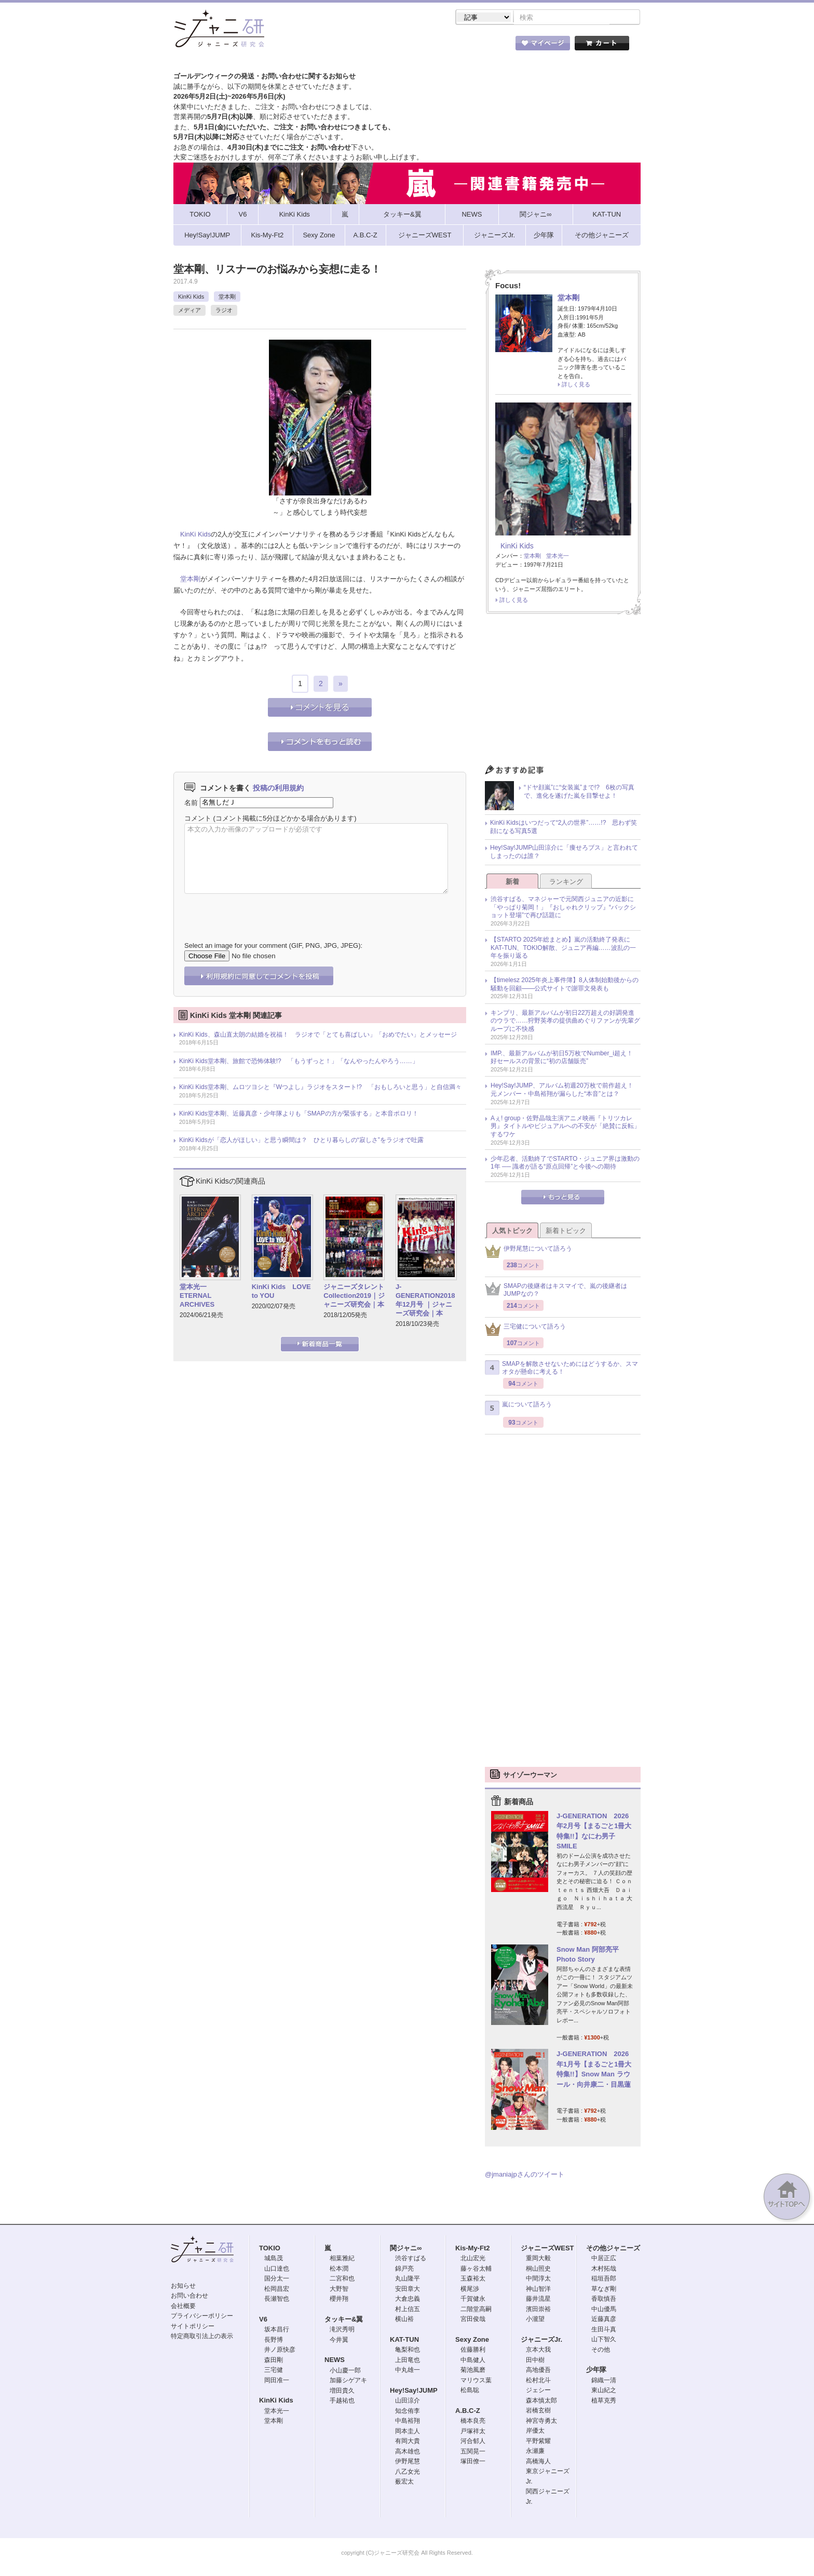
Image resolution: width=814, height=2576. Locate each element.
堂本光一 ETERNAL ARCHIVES (197, 1296)
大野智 (339, 2289)
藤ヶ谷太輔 (476, 2269)
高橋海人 (538, 2462)
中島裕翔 (407, 2421)
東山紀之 (603, 2391)
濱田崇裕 (538, 2310)
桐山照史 (538, 2269)
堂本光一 (557, 557)
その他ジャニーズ (613, 2249)
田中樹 (535, 2361)
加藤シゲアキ (348, 2381)
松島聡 (469, 2391)
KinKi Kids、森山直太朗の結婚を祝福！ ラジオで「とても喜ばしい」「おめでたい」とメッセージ (318, 1035)
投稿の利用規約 (278, 789)
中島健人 (472, 2361)
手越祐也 (342, 2401)
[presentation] (263, 911)
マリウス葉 (476, 2381)
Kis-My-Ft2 (472, 2249)
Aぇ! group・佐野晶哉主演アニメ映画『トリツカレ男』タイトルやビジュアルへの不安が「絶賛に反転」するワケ (565, 1127)
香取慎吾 (603, 2299)
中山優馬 (603, 2310)
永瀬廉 (535, 2452)
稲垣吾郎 (603, 2279)
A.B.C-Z (467, 2412)
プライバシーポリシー (202, 2316)
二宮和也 (342, 2279)
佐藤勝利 (472, 2350)
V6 (263, 2320)
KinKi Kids (191, 297)
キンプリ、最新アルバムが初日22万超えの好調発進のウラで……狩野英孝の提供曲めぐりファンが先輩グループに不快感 (565, 1022)
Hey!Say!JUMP (414, 2391)
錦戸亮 (404, 2269)
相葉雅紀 (342, 2259)
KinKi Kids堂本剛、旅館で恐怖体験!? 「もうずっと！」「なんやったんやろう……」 (298, 1062)
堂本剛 (227, 297)
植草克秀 (603, 2401)
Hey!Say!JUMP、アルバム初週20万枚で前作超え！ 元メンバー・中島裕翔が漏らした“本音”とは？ (565, 1090)
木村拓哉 (603, 2269)
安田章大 (407, 2289)
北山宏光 (472, 2259)
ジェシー (538, 2391)
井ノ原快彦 (279, 2350)
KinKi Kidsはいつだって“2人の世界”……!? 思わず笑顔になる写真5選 (563, 828)
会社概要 (183, 2307)
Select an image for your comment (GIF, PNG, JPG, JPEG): (273, 946)
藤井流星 (538, 2299)
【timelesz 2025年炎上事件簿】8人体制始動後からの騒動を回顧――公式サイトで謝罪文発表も (565, 985)
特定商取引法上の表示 (202, 2337)
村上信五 (407, 2310)
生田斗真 (603, 2330)
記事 (365, 46)
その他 (600, 2350)
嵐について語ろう (518, 1409)
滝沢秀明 (342, 2330)
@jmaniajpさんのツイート (524, 2175)
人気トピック (512, 1232)
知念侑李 (407, 2412)
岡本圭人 (407, 2432)
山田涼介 (407, 2401)
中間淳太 (538, 2279)
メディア (189, 311)
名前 (191, 803)
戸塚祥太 (472, 2432)
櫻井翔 (339, 2299)
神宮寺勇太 (541, 2421)
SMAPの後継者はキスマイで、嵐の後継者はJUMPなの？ (556, 1291)
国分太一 (276, 2279)
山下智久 (603, 2340)
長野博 (273, 2340)
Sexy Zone (472, 2340)
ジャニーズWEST (547, 2249)
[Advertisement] (563, 693)
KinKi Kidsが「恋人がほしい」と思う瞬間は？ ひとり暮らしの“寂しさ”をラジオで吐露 (301, 1141)
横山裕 (404, 2320)
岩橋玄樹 (538, 2411)
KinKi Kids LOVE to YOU (281, 1292)
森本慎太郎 (541, 2401)
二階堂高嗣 (476, 2310)
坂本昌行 (276, 2330)
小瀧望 (535, 2320)
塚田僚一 (472, 2462)
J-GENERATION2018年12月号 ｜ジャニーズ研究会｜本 (425, 1301)
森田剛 (273, 2361)
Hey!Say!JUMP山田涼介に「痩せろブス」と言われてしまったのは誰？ (564, 853)
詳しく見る (576, 385)
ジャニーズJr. (541, 2340)
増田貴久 (342, 2391)
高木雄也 (407, 2452)
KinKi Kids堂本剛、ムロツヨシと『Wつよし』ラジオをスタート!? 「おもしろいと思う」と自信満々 (320, 1088)
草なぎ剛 (603, 2289)
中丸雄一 (407, 2370)
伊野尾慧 (407, 2462)
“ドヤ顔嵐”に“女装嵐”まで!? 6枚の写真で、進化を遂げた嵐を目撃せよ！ (579, 792)
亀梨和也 (407, 2350)
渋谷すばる (410, 2259)
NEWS (334, 2361)
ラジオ (224, 311)
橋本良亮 (472, 2421)
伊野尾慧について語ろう (528, 1252)
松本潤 (339, 2269)
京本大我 (538, 2350)
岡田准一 (276, 2381)
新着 (512, 883)
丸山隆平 (407, 2279)
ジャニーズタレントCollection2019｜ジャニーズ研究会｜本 (354, 1296)
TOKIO (269, 2249)
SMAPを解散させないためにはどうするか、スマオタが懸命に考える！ (561, 1369)
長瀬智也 (276, 2299)
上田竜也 (407, 2361)
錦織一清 (603, 2381)
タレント (479, 46)
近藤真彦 (603, 2320)
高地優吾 (538, 2370)
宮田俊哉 (472, 2320)
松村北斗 (538, 2381)
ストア (308, 46)
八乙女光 (407, 2472)
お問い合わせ (189, 2296)
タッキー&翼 (343, 2320)
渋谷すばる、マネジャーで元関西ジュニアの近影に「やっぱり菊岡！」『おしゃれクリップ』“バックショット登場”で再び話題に (563, 908)
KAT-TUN (404, 2340)
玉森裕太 (472, 2279)
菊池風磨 (472, 2370)
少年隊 (596, 2370)
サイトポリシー (192, 2327)
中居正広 (603, 2259)
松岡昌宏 (276, 2289)
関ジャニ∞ (406, 2249)
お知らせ (183, 2286)
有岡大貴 (407, 2442)
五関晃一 (472, 2452)
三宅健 (273, 2370)
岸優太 (535, 2431)
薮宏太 (404, 2482)
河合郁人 (472, 2442)
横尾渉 (469, 2289)
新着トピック (566, 1232)
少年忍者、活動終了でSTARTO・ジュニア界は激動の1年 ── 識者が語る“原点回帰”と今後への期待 (565, 1164)
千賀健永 (472, 2299)
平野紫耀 (538, 2442)
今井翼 (339, 2340)
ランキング (566, 883)
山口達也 (276, 2269)
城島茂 (273, 2259)
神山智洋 (538, 2289)
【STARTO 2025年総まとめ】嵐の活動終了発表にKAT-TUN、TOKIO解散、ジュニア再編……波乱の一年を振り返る (563, 948)
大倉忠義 (407, 2299)
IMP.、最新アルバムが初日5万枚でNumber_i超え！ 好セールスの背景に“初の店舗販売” (565, 1058)
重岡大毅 (538, 2259)
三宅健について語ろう (525, 1330)
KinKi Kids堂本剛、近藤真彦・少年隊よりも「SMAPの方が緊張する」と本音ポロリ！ (298, 1114)
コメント (197, 819)
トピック (422, 46)
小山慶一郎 (345, 2371)
